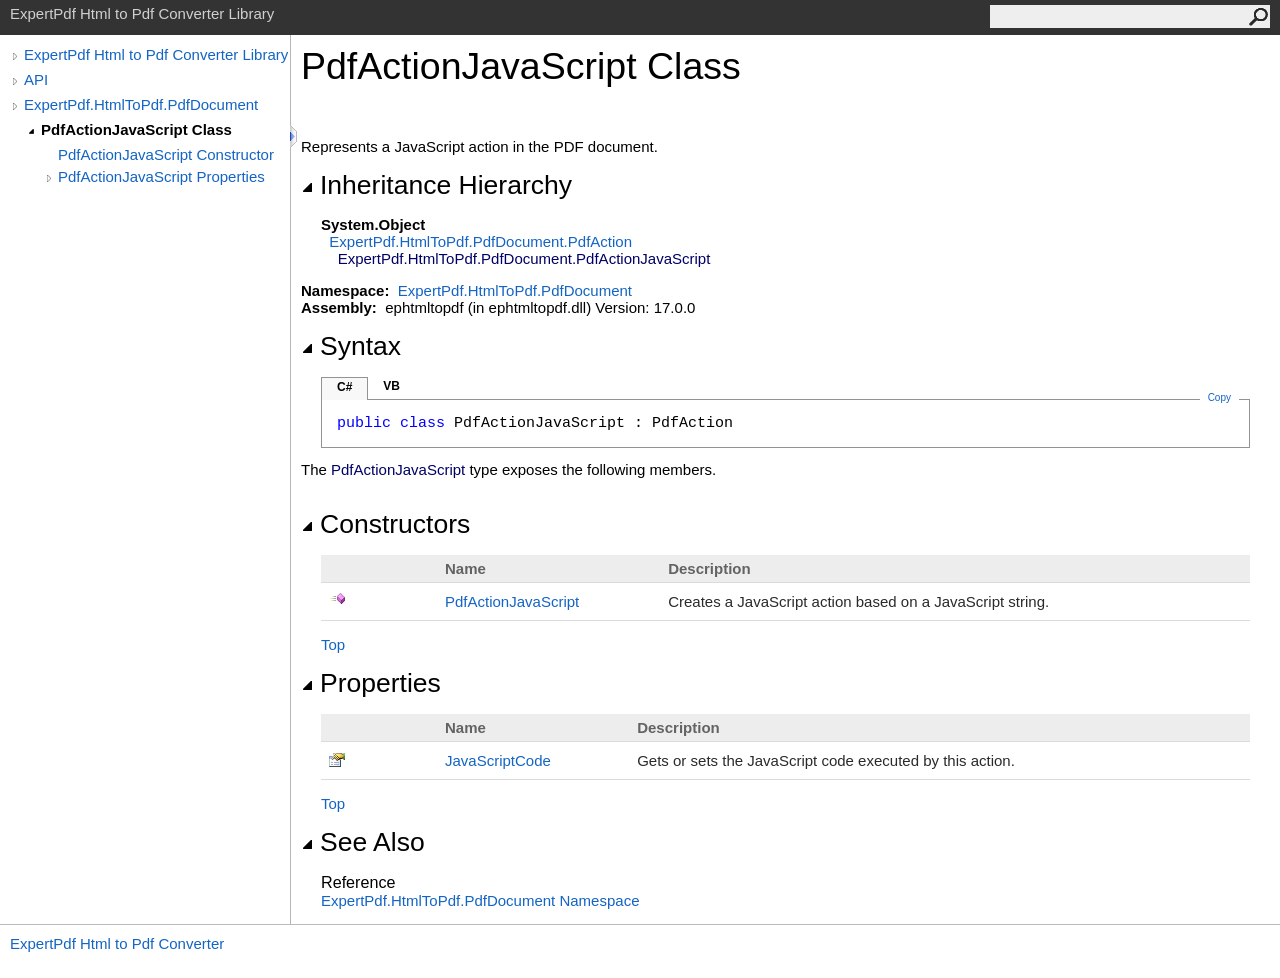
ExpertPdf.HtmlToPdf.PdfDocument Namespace (480, 900)
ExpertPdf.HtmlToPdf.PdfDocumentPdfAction (480, 241)
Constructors (385, 524)
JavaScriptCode (498, 760)
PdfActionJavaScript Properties (161, 176)
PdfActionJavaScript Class (136, 129)
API (36, 79)
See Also (363, 842)
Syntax (351, 346)
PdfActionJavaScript (512, 601)
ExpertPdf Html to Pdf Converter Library (156, 54)
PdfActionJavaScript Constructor (166, 154)
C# (344, 387)
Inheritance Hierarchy (436, 185)
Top (333, 644)
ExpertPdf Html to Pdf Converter (117, 943)
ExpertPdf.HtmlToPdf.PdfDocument (141, 104)
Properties (371, 683)
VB (391, 386)
